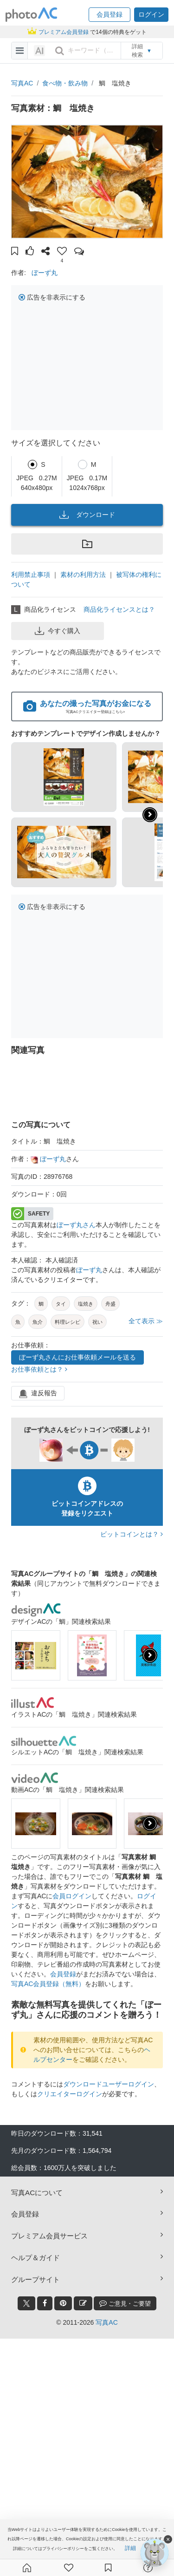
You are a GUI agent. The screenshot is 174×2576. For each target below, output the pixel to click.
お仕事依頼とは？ (39, 1369)
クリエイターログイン (69, 2094)
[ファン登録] (68, 2567)
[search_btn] (59, 50)
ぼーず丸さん (76, 1225)
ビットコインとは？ (131, 1534)
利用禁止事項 (30, 574)
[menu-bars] (20, 50)
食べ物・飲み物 (65, 83)
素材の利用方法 (83, 574)
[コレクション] (108, 2567)
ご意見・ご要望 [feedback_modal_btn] (125, 2303)
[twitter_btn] (26, 2303)
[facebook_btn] (44, 2303)
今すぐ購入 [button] (57, 630)
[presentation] (149, 1655)
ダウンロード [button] (87, 514)
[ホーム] (26, 2567)
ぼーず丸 (45, 272)
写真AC (22, 83)
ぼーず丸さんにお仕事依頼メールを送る (77, 1357)
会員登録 (63, 1974)
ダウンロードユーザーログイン (108, 2084)
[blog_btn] (83, 2303)
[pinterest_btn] (63, 2303)
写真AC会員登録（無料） (48, 1984)
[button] (109, 14)
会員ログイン (71, 1896)
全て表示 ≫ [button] (146, 1321)
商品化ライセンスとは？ (119, 609)
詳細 (130, 2548)
